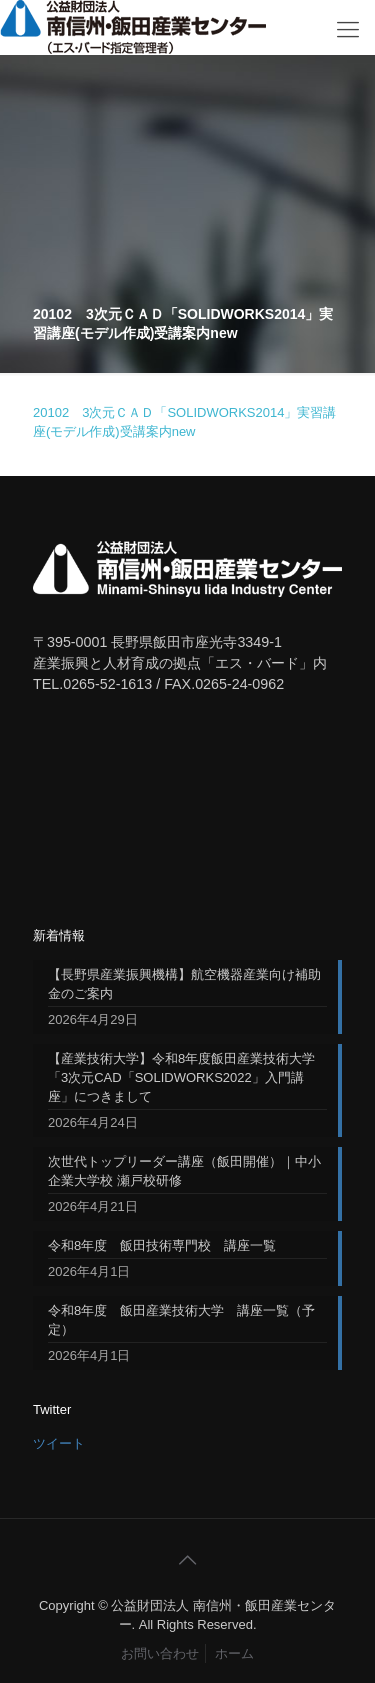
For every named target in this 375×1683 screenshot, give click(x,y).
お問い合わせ (160, 1653)
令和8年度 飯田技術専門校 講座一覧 (162, 1245)
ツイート (59, 1443)
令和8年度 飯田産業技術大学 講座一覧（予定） (181, 1320)
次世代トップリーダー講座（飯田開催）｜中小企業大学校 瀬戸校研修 (184, 1171)
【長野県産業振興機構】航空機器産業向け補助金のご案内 (184, 984)
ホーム (234, 1653)
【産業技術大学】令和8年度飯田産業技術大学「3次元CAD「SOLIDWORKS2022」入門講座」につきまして (181, 1077)
